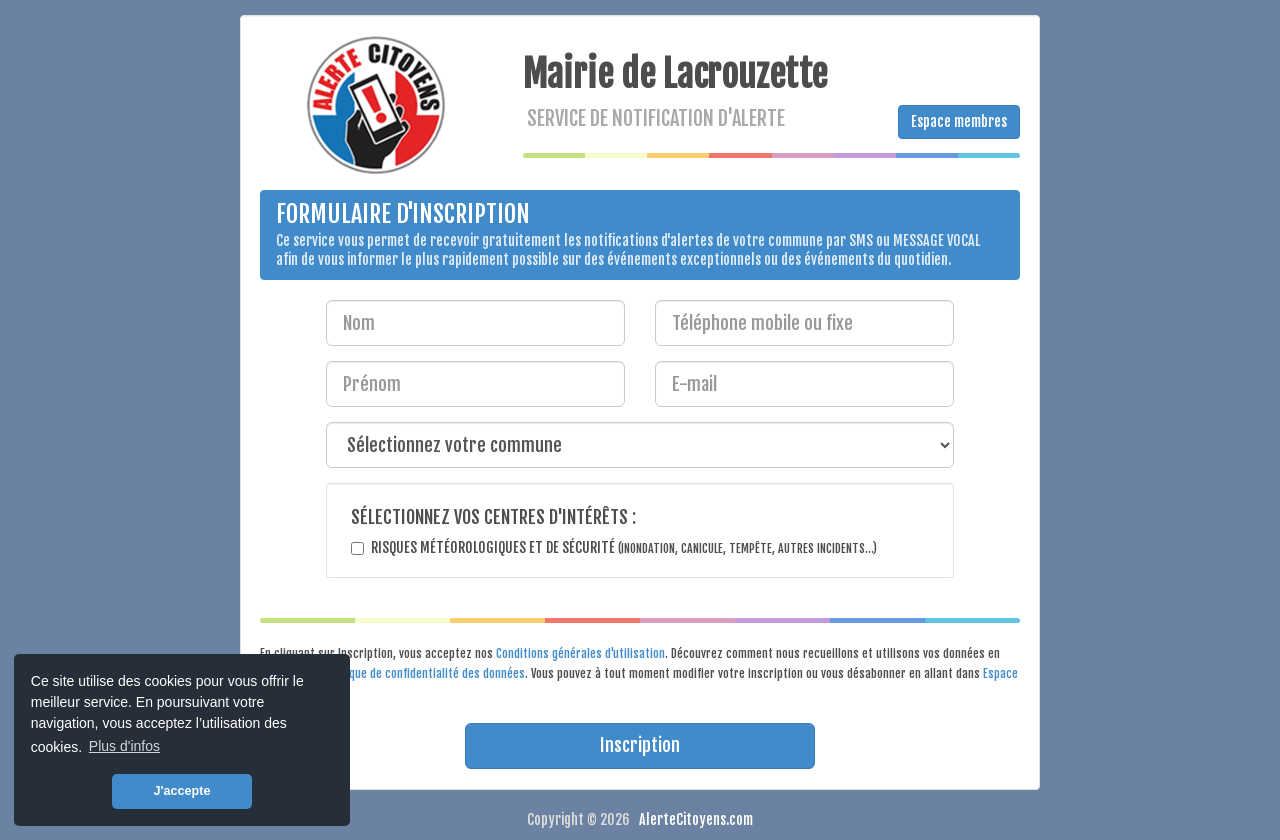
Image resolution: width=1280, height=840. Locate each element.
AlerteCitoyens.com (696, 819)
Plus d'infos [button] (124, 746)
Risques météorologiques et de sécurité (624, 547)
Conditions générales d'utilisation (580, 653)
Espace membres (959, 121)
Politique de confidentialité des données (424, 673)
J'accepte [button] (182, 791)
